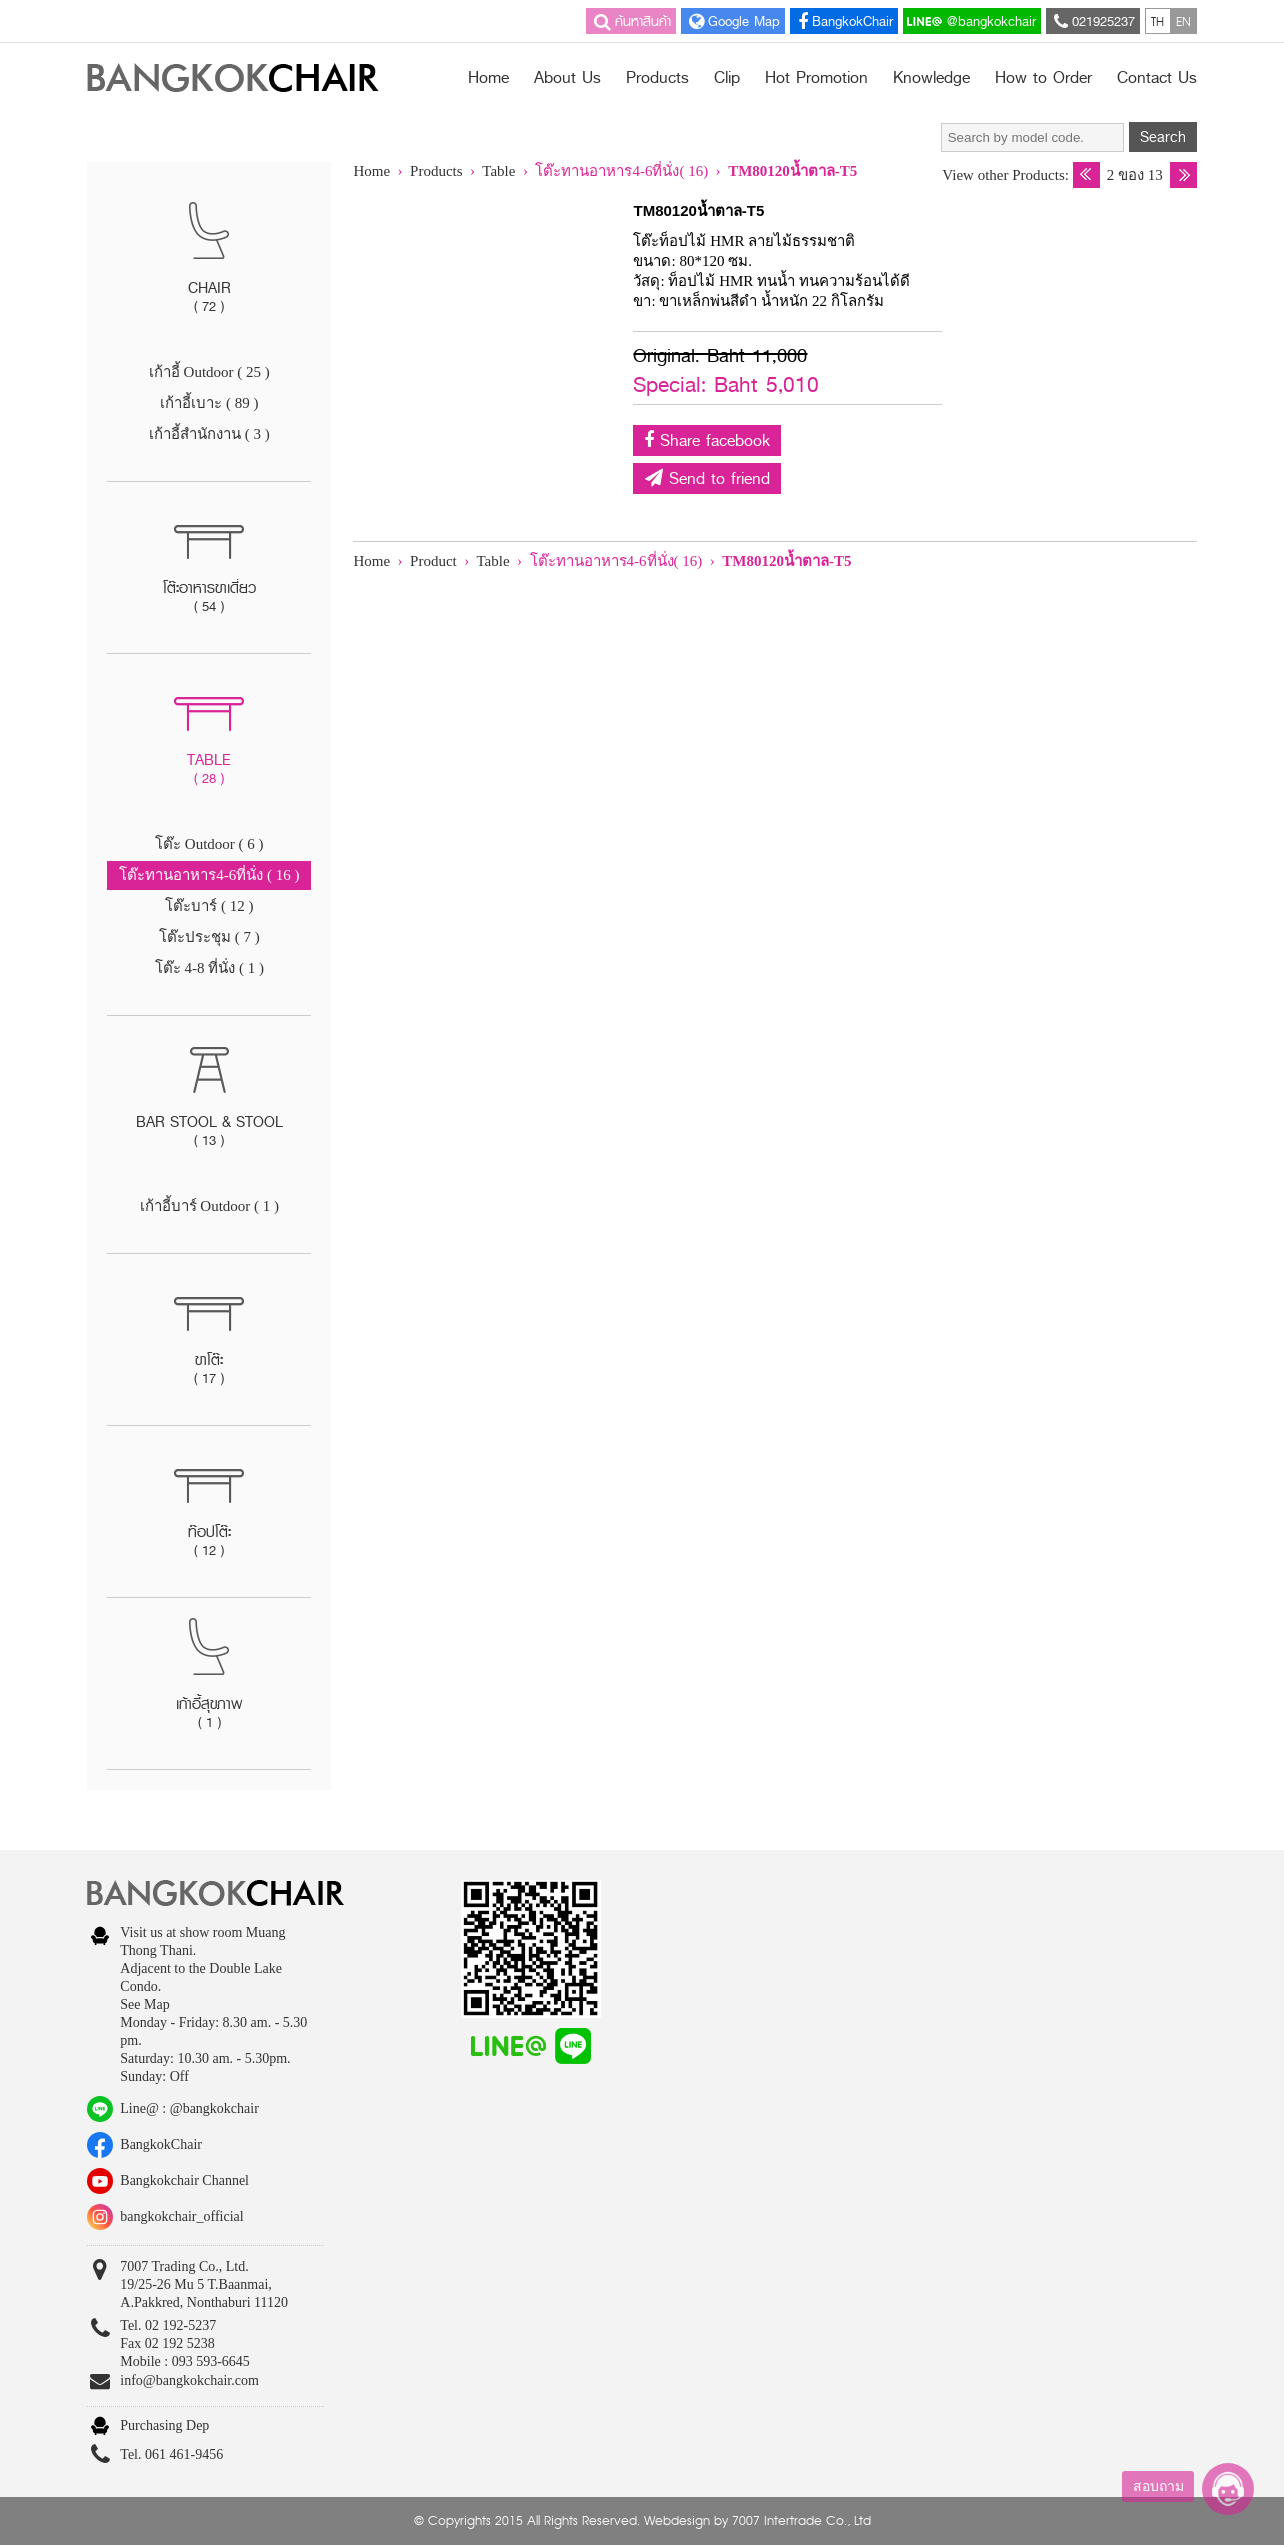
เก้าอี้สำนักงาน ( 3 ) (209, 434)
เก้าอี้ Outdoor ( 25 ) (209, 372)
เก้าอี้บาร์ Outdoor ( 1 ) (210, 1206)
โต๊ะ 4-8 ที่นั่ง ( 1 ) (209, 968)
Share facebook (707, 440)
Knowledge (931, 78)
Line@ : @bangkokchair (189, 2108)
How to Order (1043, 78)
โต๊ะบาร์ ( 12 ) (209, 906)
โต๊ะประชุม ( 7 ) (209, 937)
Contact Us (1157, 78)
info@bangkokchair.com (189, 2380)
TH (1157, 21)
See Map (144, 2004)
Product (433, 561)
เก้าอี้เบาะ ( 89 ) (209, 403)
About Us (567, 78)
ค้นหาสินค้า (630, 21)
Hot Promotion (816, 78)
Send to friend (707, 478)
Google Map (732, 21)
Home (488, 78)
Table (500, 171)
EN (1183, 21)
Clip (727, 78)
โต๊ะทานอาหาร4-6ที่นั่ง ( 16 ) (209, 875)
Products (657, 78)
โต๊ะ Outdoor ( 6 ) (209, 844)
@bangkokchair (971, 21)
